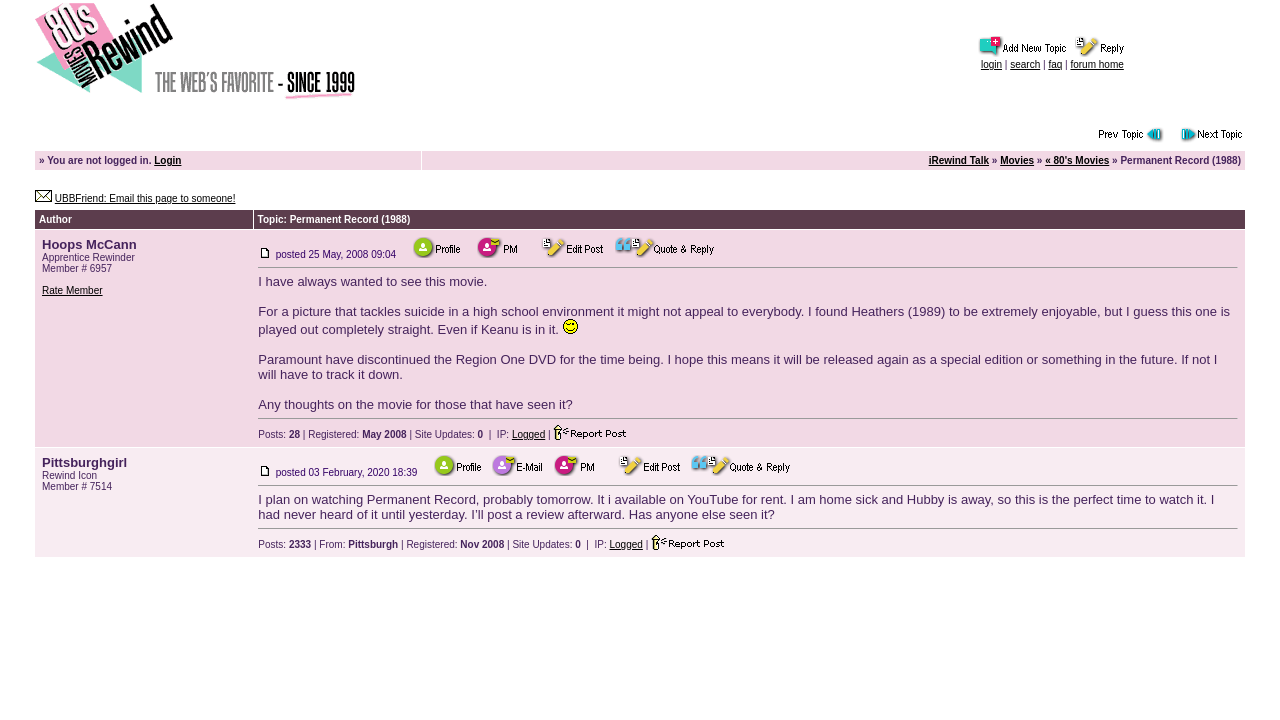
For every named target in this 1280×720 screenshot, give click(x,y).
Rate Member (72, 290)
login (991, 64)
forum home (1096, 64)
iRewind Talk (959, 160)
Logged (528, 434)
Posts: (279, 434)
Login (167, 160)
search (1025, 64)
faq (1055, 64)
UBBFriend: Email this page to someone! (145, 198)
